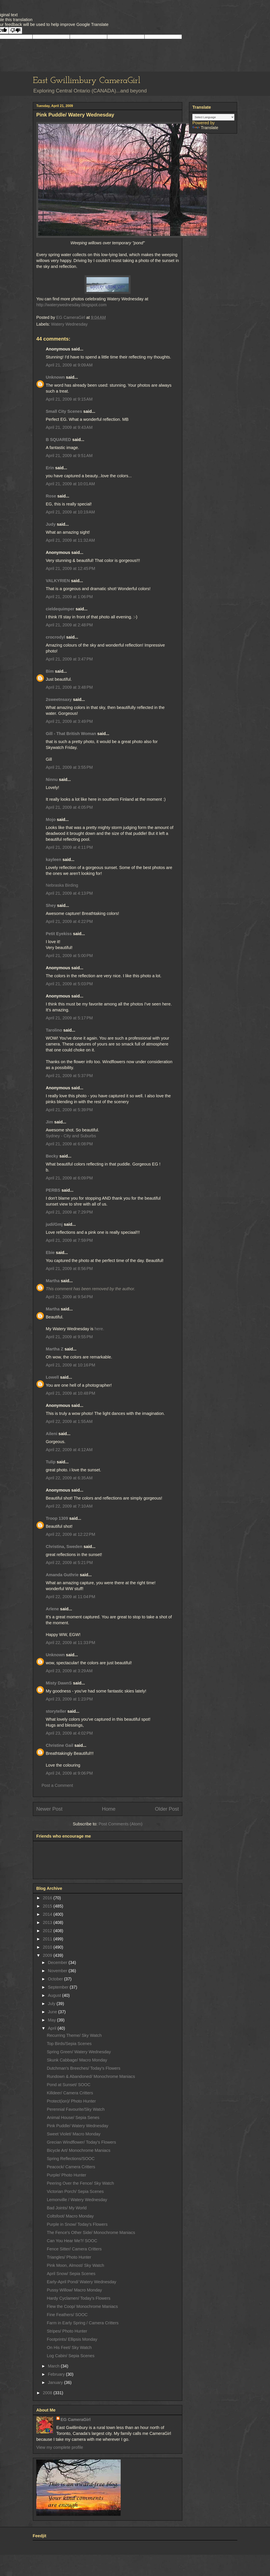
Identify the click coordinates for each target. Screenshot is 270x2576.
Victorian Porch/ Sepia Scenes (75, 2191)
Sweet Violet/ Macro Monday (73, 2134)
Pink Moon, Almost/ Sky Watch (75, 2265)
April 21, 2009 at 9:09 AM (69, 365)
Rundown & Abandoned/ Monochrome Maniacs (91, 2076)
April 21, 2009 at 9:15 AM (69, 399)
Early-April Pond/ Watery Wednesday (81, 2281)
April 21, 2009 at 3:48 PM (69, 687)
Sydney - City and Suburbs (71, 1136)
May (52, 2020)
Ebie (50, 1252)
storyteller (56, 1711)
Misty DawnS (59, 1683)
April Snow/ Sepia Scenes (71, 2273)
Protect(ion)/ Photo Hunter (71, 2101)
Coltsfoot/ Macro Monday (70, 2216)
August (55, 1995)
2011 (48, 1939)
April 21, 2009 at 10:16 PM (70, 1365)
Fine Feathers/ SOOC (67, 2314)
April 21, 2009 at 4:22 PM (69, 921)
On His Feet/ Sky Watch (69, 2347)
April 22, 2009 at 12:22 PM (70, 1534)
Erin (50, 467)
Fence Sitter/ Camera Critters (74, 2249)
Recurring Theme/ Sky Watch (74, 2035)
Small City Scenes (64, 411)
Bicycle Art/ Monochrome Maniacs (78, 2150)
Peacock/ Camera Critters (71, 2166)
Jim (49, 1122)
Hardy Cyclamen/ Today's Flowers (78, 2298)
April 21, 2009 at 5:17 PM (69, 1018)
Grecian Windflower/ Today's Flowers (81, 2142)
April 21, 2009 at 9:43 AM (69, 427)
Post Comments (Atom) (120, 1824)
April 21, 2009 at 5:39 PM (69, 1109)
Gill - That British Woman (71, 733)
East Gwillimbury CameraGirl (86, 80)
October (56, 1979)
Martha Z (54, 1349)
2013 (48, 1922)
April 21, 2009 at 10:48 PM (70, 1393)
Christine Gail (59, 1745)
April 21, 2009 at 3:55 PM (69, 767)
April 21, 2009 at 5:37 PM (69, 1075)
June (53, 2011)
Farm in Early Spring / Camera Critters (83, 2323)
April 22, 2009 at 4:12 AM (69, 1449)
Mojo (51, 819)
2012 (48, 1930)
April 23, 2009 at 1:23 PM (69, 1699)
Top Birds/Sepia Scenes (69, 2043)
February (57, 2374)
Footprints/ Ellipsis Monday (72, 2339)
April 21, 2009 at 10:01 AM (70, 483)
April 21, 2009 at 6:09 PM (69, 1178)
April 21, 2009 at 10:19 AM (70, 512)
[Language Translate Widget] (213, 117)
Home (108, 1809)
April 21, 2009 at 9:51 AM (69, 455)
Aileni (51, 1433)
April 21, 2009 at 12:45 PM (70, 568)
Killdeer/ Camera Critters (70, 2093)
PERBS (53, 1190)
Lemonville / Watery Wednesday (77, 2199)
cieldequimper (60, 609)
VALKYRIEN (58, 580)
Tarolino (54, 1030)
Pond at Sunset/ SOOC (68, 2084)
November (58, 1970)
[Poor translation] (15, 30)
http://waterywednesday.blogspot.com (71, 304)
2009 (48, 1955)
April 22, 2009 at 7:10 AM (69, 1506)
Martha (53, 1280)
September (59, 1987)
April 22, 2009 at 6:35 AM (69, 1478)
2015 (48, 1906)
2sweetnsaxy (59, 699)
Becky (52, 1156)
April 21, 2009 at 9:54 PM (69, 1296)
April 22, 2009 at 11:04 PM (70, 1596)
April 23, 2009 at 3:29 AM (69, 1670)
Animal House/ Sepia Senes (73, 2117)
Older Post (167, 1809)
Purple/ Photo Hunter (66, 2175)
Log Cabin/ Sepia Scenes (70, 2355)
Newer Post (49, 1809)
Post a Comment (57, 1785)
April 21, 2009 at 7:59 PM (69, 1240)
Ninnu (52, 779)
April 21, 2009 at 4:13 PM (69, 893)
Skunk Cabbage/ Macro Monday (77, 2060)
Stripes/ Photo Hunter (67, 2331)
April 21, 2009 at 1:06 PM (69, 596)
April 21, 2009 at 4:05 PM (69, 807)
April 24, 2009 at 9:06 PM (69, 1773)
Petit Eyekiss (59, 933)
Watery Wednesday (69, 324)
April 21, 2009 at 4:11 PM (69, 847)
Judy (51, 524)
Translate (205, 127)
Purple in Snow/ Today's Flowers (77, 2224)
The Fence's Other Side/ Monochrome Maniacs (91, 2232)
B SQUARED (58, 439)
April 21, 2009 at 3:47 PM (69, 659)
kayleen (53, 859)
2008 (48, 2392)
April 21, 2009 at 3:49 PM (69, 721)
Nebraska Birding (62, 885)
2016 (48, 1898)
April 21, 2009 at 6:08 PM (69, 1144)
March (54, 2366)
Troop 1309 (57, 1518)
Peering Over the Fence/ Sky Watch (80, 2183)
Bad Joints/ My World (67, 2208)
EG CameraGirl (75, 2419)
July (52, 2003)
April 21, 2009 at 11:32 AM (70, 540)
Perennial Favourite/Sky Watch (76, 2109)
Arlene (52, 1609)
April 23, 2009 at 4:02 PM (69, 1733)
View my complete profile (59, 2447)
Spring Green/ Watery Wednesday (79, 2051)
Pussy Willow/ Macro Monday (74, 2290)
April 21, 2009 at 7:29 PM (69, 1212)
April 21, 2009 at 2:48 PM (69, 625)
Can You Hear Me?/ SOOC (72, 2240)
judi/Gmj (54, 1224)
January (56, 2382)
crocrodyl (55, 637)
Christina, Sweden (64, 1546)
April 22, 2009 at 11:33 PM (70, 1642)
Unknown (55, 377)
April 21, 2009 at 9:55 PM (69, 1336)
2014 (48, 1914)
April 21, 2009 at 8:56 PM (69, 1268)
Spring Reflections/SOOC (71, 2158)
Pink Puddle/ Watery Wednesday (77, 2125)
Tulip (50, 1462)
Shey (51, 905)
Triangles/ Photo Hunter (69, 2257)
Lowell (52, 1377)
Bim (50, 671)
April (53, 2028)
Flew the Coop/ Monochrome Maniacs (82, 2306)
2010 (48, 1947)
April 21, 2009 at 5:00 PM (69, 955)
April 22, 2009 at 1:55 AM (69, 1421)
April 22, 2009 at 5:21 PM (69, 1562)
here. (99, 1328)
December (58, 1962)
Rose (51, 496)
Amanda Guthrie (62, 1574)
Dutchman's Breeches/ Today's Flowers (83, 2068)
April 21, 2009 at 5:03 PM (69, 983)
